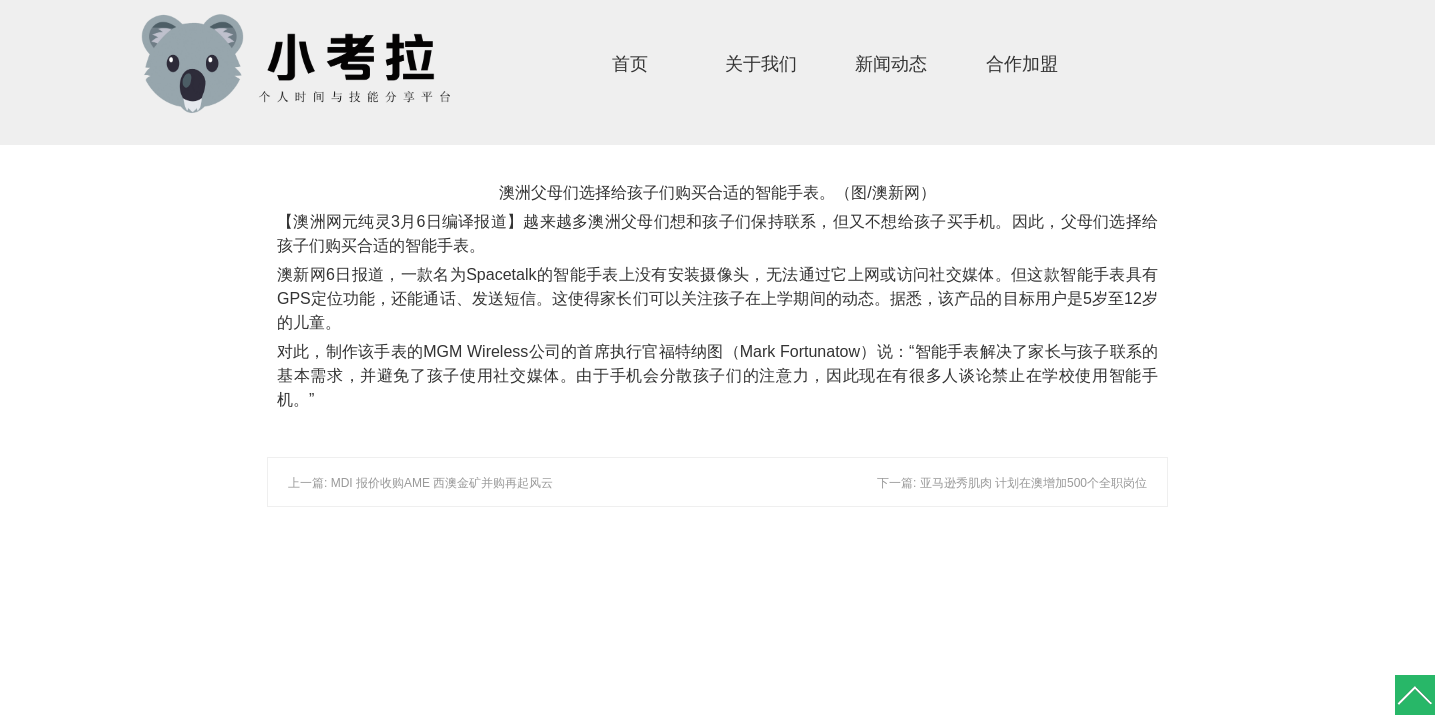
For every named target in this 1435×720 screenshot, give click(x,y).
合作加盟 (1022, 64)
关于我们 (761, 64)
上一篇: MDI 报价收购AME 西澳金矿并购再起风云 (420, 483)
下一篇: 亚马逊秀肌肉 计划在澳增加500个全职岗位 (1012, 483)
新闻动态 (891, 64)
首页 (630, 64)
